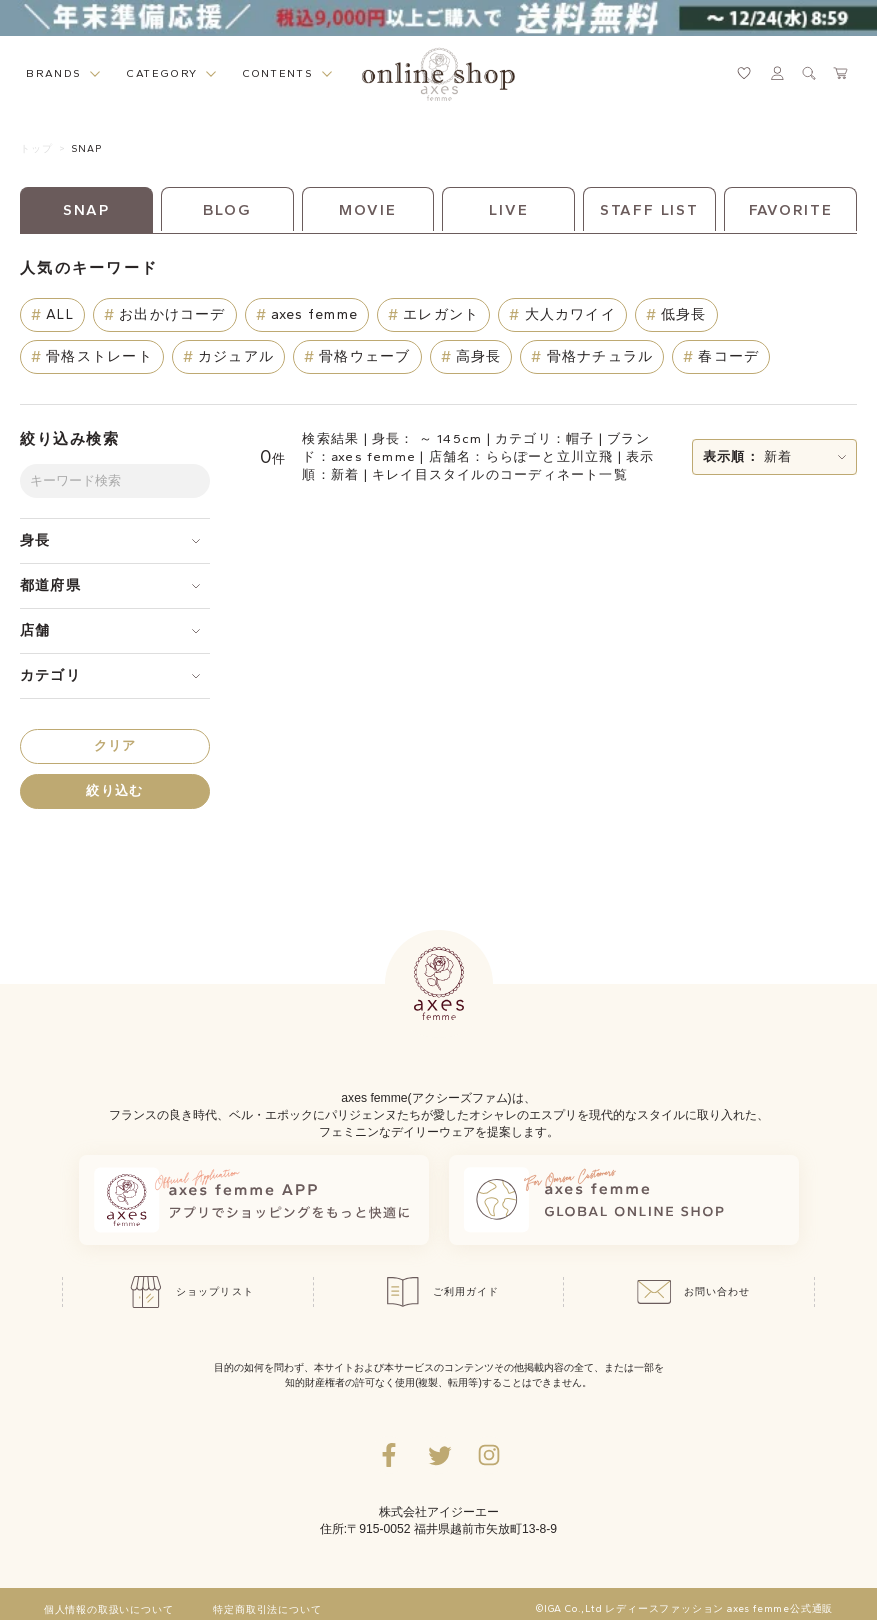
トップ (36, 148)
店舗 (35, 630)
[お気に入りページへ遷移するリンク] (744, 73)
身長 (35, 540)
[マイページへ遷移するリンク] (777, 73)
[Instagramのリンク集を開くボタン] (489, 1455)
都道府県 (50, 585)
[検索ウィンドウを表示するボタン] (809, 73)
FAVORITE (791, 210)
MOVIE (367, 210)
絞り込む (114, 790)
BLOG (227, 210)
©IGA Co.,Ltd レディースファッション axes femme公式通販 (684, 1609)
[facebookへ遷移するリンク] (389, 1455)
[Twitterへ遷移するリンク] (439, 1455)
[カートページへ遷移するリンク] (841, 73)
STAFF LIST (649, 210)
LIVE (509, 210)
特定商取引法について (267, 1610)
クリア (115, 745)
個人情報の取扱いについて (109, 1610)
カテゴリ (50, 675)
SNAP (86, 148)
